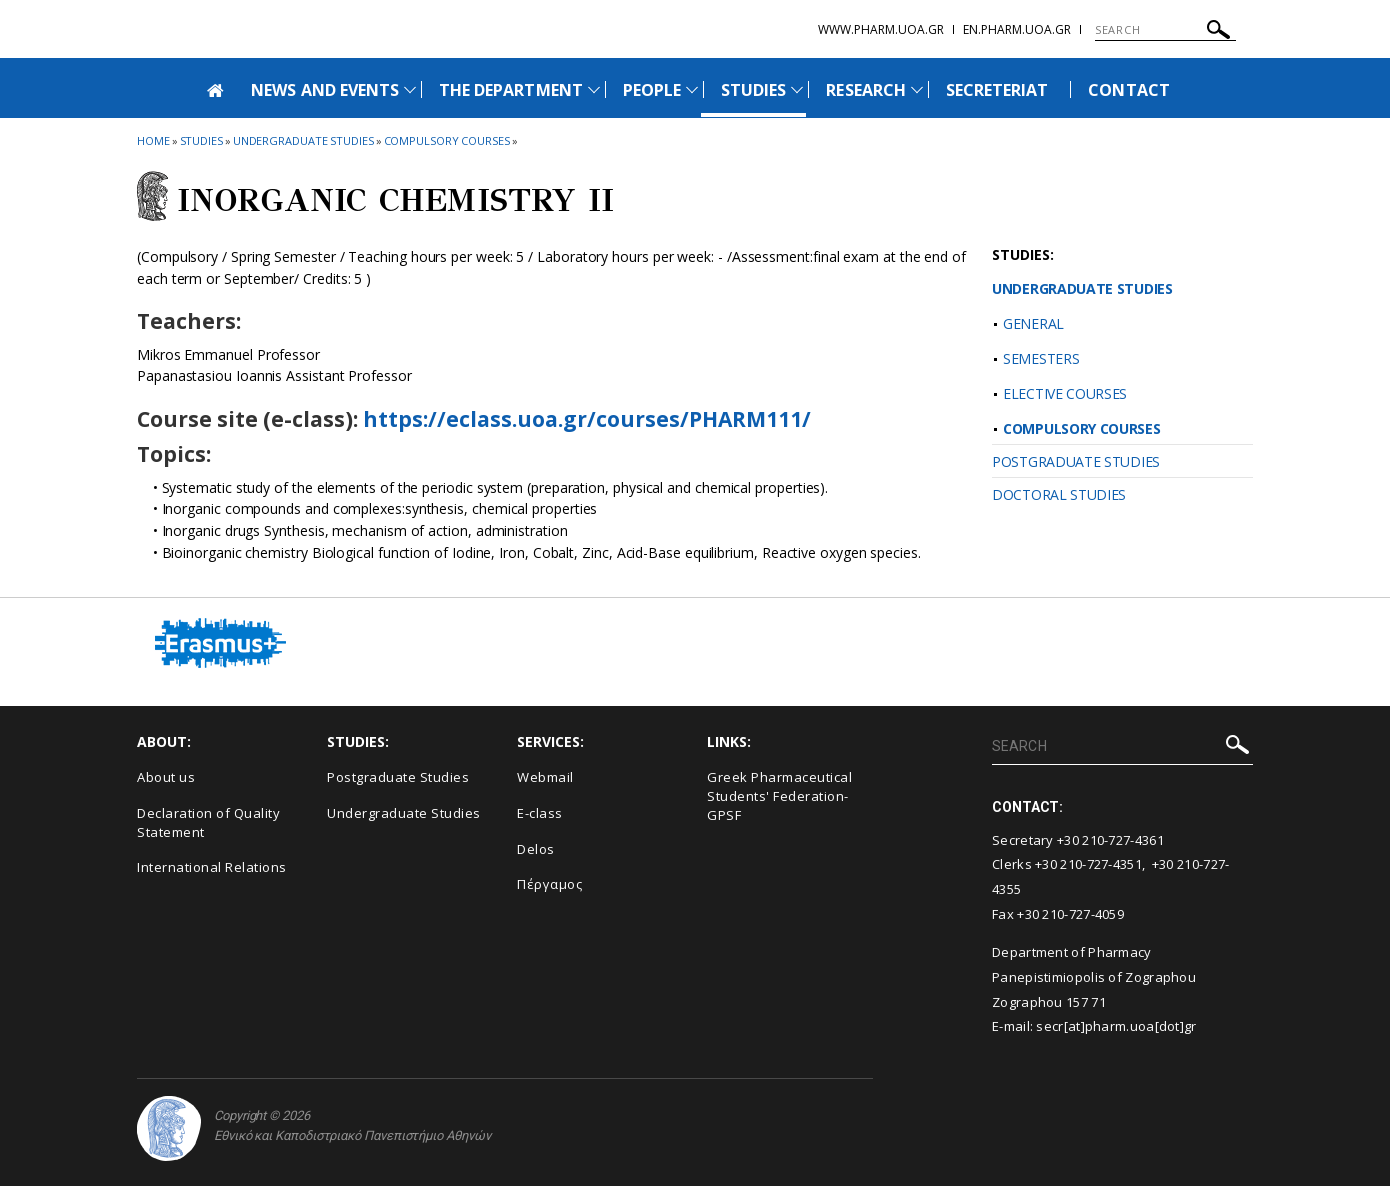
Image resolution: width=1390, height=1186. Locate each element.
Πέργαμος (549, 884)
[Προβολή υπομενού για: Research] (917, 89)
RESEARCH (865, 90)
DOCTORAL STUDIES (1059, 494)
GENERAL (1033, 323)
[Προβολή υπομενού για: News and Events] (410, 89)
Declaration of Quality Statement (208, 822)
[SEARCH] (1165, 30)
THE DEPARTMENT (511, 90)
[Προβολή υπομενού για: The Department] (594, 89)
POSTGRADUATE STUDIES (1076, 461)
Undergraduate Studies (303, 140)
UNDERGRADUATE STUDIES (1082, 288)
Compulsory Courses (447, 140)
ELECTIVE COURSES (1065, 393)
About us (166, 777)
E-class (540, 813)
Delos (536, 849)
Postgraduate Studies (398, 777)
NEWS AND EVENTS (325, 90)
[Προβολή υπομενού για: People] (692, 89)
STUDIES (753, 90)
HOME (153, 140)
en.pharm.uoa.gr (1017, 29)
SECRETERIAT (997, 90)
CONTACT (1128, 90)
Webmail (545, 777)
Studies (201, 140)
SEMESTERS (1041, 358)
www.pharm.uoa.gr (881, 29)
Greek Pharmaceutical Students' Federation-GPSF (779, 795)
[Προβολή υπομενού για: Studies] (797, 89)
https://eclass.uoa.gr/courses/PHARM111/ (587, 419)
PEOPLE (652, 90)
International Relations (212, 867)
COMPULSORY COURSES (1082, 428)
